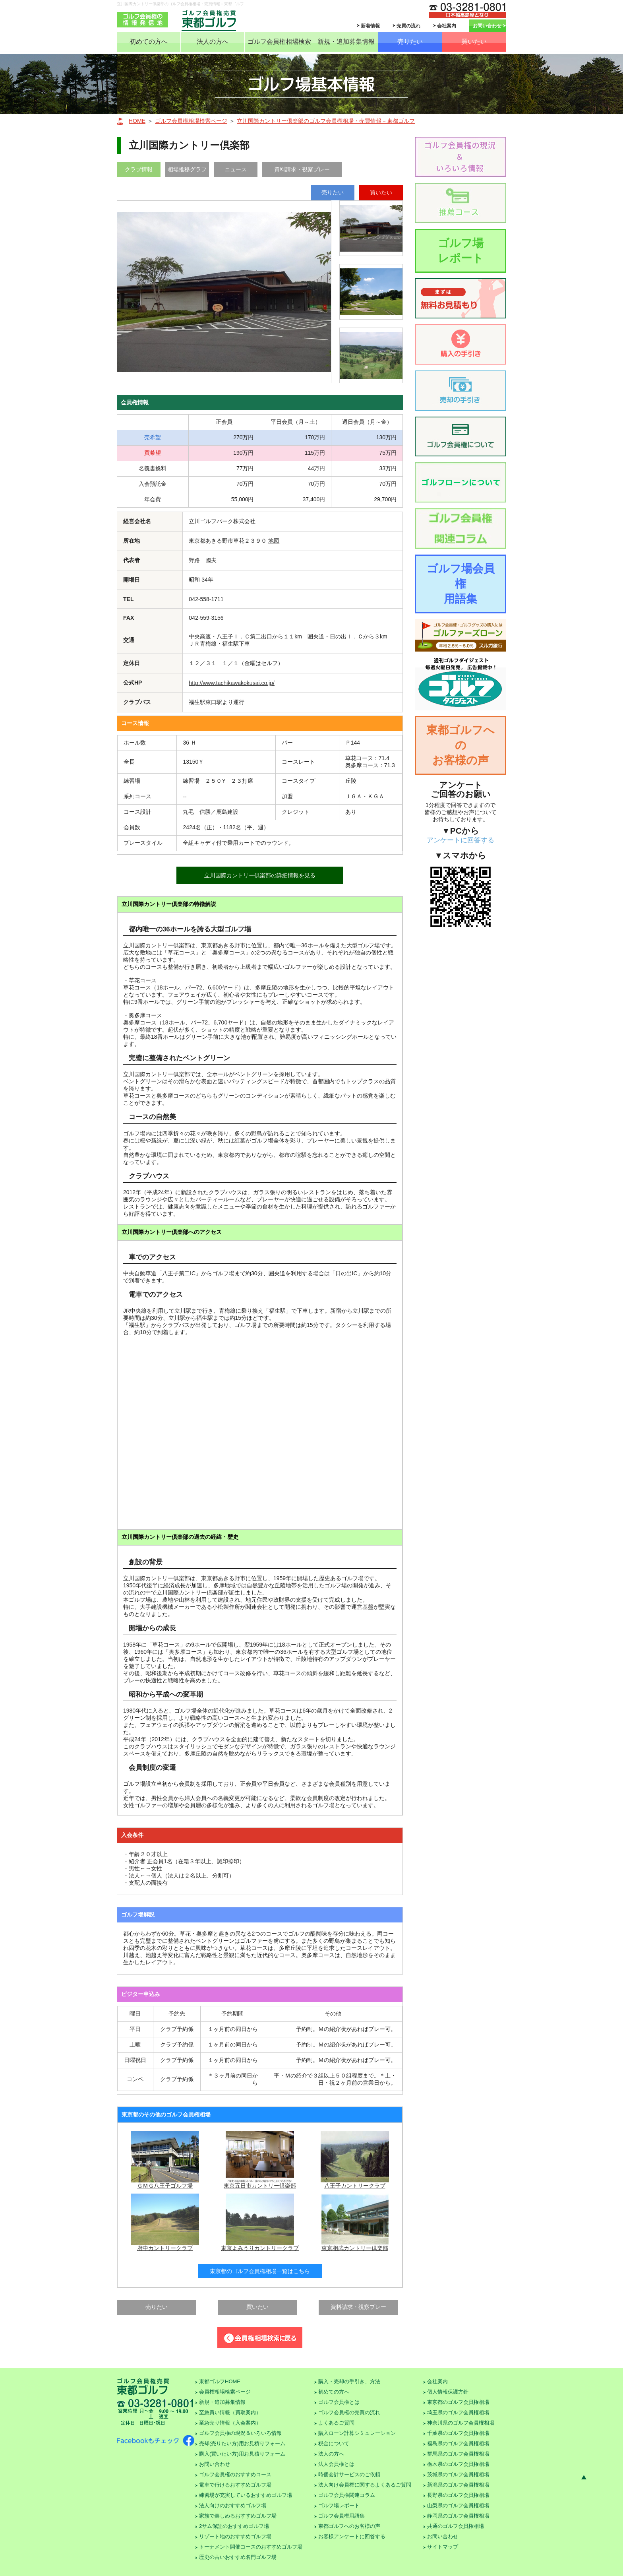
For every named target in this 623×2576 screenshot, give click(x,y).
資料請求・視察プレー (302, 169)
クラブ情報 (139, 169)
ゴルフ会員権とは (339, 2402)
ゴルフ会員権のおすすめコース (235, 2474)
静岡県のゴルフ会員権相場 (458, 2516)
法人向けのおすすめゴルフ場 (232, 2505)
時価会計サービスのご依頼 (349, 2474)
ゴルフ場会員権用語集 (461, 584)
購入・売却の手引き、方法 (349, 2381)
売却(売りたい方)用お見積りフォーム (242, 2443)
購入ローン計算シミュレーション (357, 2433)
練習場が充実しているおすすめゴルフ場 (245, 2495)
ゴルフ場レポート (461, 250)
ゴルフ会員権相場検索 (279, 41)
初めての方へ (149, 41)
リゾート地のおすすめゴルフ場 (235, 2536)
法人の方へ (212, 41)
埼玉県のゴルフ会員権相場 (458, 2412)
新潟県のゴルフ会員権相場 (458, 2485)
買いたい (474, 41)
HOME (137, 121)
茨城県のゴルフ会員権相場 (458, 2474)
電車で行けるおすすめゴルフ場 (235, 2485)
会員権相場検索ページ (225, 2392)
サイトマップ (442, 2547)
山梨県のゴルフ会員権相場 (458, 2505)
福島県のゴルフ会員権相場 (458, 2443)
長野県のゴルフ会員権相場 (458, 2495)
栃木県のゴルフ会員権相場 (458, 2464)
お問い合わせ (487, 26)
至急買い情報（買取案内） (230, 2412)
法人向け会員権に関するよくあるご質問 (364, 2485)
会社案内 (446, 26)
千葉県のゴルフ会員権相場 (458, 2433)
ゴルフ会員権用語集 (341, 2516)
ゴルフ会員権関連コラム (346, 2495)
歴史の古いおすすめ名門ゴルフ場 (238, 2557)
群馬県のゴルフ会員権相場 (458, 2454)
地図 (273, 540)
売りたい (410, 41)
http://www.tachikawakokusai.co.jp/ (232, 683)
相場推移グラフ (187, 169)
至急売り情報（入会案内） (230, 2423)
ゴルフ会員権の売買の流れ (349, 2412)
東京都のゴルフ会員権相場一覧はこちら (260, 2271)
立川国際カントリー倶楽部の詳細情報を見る (259, 875)
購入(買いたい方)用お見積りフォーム (242, 2454)
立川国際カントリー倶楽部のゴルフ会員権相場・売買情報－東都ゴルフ (326, 121)
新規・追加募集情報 (346, 41)
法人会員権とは (336, 2464)
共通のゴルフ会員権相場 (455, 2526)
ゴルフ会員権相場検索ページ (191, 121)
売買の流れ (408, 26)
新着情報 (370, 26)
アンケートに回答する (460, 840)
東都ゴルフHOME (219, 2381)
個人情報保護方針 (447, 2392)
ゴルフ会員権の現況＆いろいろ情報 (240, 2433)
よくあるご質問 (336, 2423)
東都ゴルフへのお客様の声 (460, 745)
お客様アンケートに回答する (351, 2536)
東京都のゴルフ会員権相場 (458, 2402)
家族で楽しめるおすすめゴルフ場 (238, 2516)
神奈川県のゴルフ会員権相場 (460, 2423)
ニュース (235, 169)
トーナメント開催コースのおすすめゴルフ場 (250, 2547)
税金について (333, 2443)
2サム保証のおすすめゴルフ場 (234, 2526)
